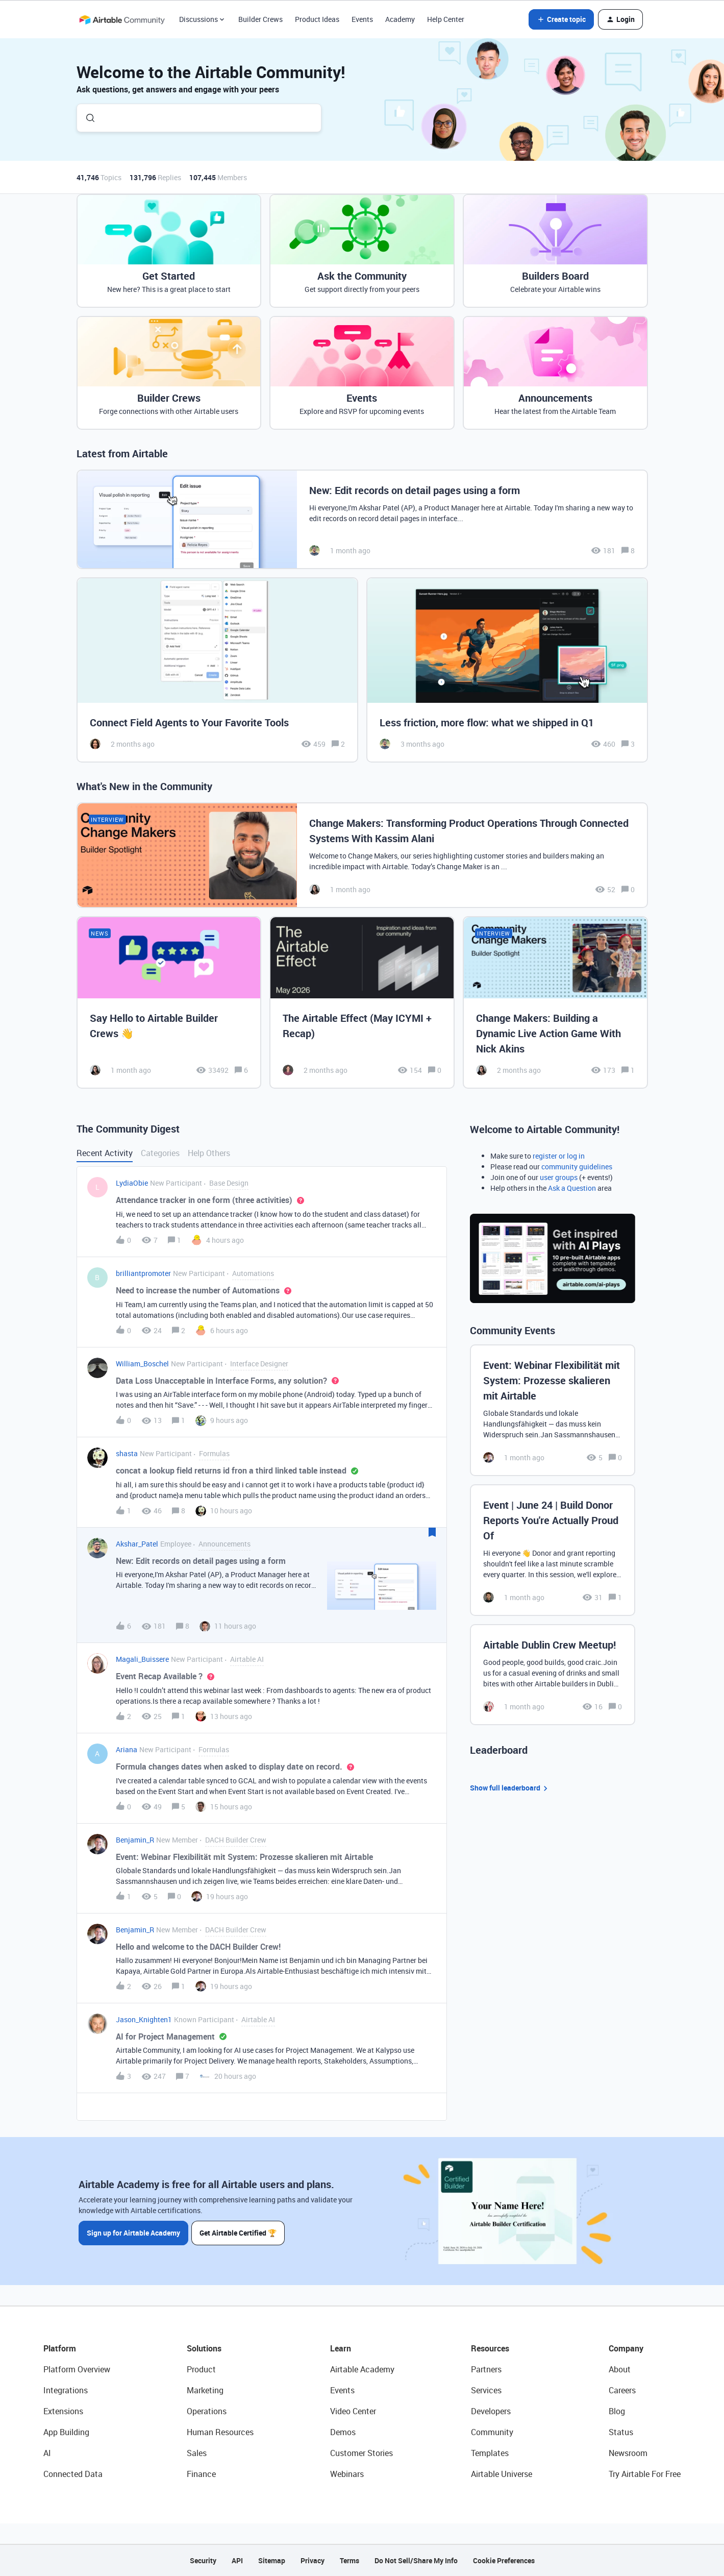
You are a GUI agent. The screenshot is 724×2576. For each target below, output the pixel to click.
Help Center (445, 19)
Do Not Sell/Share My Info (416, 2560)
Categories (160, 1153)
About (620, 2369)
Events (362, 19)
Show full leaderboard (510, 1788)
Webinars (347, 2474)
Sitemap (271, 2560)
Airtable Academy (362, 2369)
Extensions (63, 2411)
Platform (59, 2348)
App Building (66, 2432)
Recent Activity (105, 1153)
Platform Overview (76, 2369)
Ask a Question (572, 1188)
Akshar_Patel (137, 1544)
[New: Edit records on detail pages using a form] (362, 519)
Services (486, 2390)
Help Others (209, 1153)
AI (47, 2453)
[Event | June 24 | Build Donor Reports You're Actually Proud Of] (552, 1550)
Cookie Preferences (504, 2560)
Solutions (204, 2348)
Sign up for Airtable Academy (133, 2232)
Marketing (205, 2390)
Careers (622, 2390)
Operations (207, 2411)
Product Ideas (317, 19)
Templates (490, 2453)
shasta (127, 1453)
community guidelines (576, 1166)
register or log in (559, 1156)
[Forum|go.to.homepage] (122, 19)
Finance (201, 2474)
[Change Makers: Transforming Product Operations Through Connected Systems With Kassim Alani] (362, 855)
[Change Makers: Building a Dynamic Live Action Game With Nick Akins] (555, 1002)
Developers (491, 2411)
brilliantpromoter (143, 1273)
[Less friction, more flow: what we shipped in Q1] (507, 670)
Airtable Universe (501, 2474)
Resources (490, 2348)
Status (621, 2432)
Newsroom (628, 2453)
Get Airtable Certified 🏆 (239, 2232)
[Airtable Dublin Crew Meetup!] (552, 1674)
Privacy (312, 2560)
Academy (400, 19)
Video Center (353, 2411)
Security (203, 2560)
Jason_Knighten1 (144, 2019)
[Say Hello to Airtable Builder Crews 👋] (169, 1002)
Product (201, 2369)
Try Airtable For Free (645, 2474)
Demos (343, 2432)
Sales (197, 2453)
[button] (561, 19)
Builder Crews (260, 19)
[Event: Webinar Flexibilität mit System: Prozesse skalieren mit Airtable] (552, 1410)
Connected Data (73, 2474)
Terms (349, 2560)
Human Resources (220, 2432)
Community (492, 2432)
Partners (486, 2369)
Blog (617, 2411)
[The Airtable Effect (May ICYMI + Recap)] (362, 1002)
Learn (340, 2348)
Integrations (65, 2390)
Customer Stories (361, 2453)
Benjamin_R (135, 1840)
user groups (559, 1177)
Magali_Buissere (142, 1659)
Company (626, 2348)
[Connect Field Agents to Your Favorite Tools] (217, 670)
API (237, 2560)
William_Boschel (142, 1363)
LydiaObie (132, 1183)
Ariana (126, 1749)
